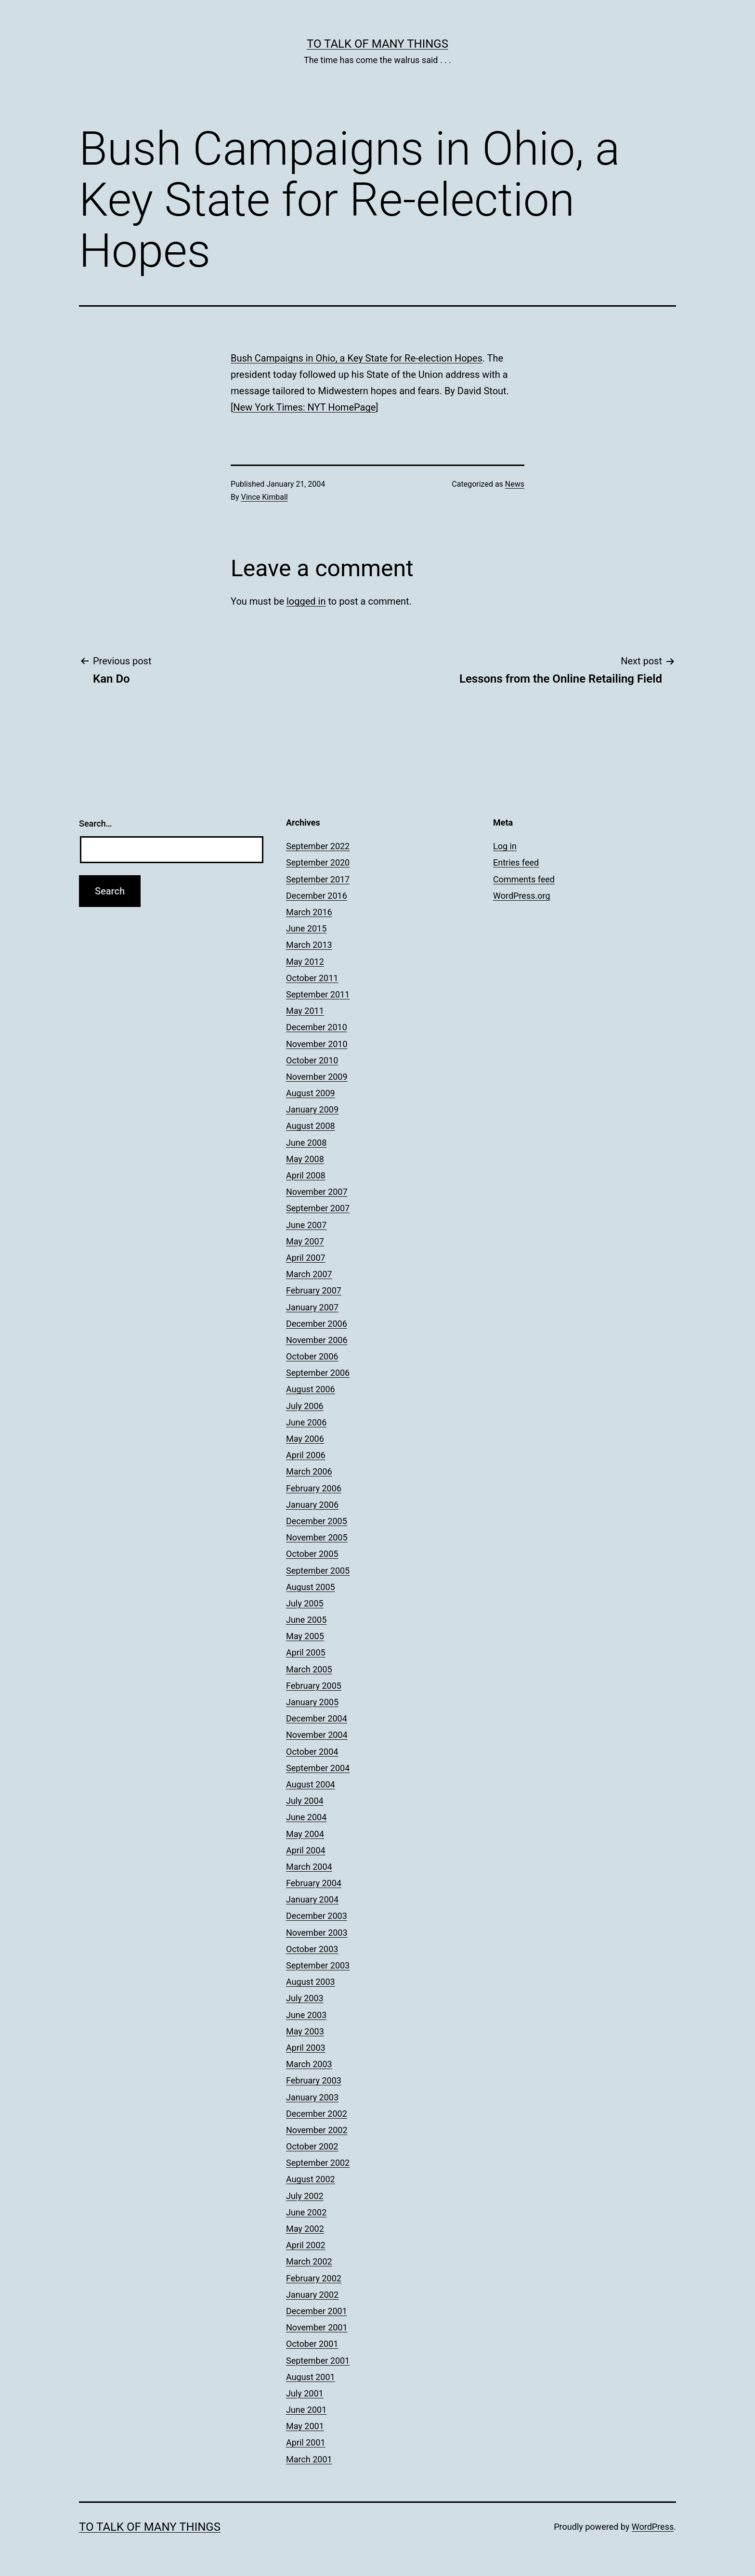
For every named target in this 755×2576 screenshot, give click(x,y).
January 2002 (312, 2295)
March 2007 (309, 1274)
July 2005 (305, 1603)
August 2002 (310, 2179)
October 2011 (312, 978)
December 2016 (316, 896)
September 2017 (318, 879)
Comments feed (524, 879)
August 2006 (310, 1389)
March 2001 (309, 2459)
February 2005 (313, 1686)
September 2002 (318, 2163)
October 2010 (312, 1060)
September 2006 (318, 1373)
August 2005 (310, 1587)
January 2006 (312, 1505)
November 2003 (317, 1933)
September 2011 (318, 994)
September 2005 (318, 1571)
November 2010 (317, 1044)
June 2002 (306, 2212)
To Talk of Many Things (377, 44)
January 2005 (312, 1702)
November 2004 (317, 1735)
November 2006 (317, 1340)
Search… (95, 823)
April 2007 (305, 1258)
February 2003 (313, 2080)
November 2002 (317, 2130)
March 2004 (309, 1867)
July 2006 (305, 1406)
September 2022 (318, 846)
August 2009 (310, 1093)
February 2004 (313, 1883)
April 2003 (305, 2048)
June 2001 (306, 2410)
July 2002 (305, 2196)
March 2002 (309, 2261)
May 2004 (305, 1834)
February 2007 (313, 1290)
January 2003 (312, 2097)
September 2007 (318, 1208)
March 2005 (309, 1669)
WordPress (653, 2527)
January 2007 (312, 1307)
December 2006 (316, 1324)
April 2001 (305, 2442)
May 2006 (305, 1439)
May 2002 (305, 2229)
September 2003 (318, 1965)
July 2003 (305, 1998)
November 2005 (317, 1537)
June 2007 (306, 1225)
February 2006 (313, 1488)
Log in (505, 846)
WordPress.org (521, 896)
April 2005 (305, 1652)
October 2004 (312, 1752)
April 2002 (305, 2245)
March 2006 (309, 1471)
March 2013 (309, 945)
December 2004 (316, 1718)
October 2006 (312, 1356)
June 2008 (306, 1143)
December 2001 (316, 2311)
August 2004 (310, 1784)
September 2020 (318, 862)
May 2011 (305, 1011)
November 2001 (317, 2327)
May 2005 (305, 1636)
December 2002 (316, 2114)
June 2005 (306, 1620)
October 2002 (312, 2146)
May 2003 (305, 2031)
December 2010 (316, 1027)
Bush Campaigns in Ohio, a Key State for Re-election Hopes (356, 358)
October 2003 (312, 1949)
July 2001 (305, 2393)
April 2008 (305, 1175)
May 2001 (305, 2426)
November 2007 (317, 1192)
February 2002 (313, 2278)
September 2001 (318, 2361)
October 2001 (312, 2344)
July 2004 (305, 1801)
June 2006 (306, 1422)
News (514, 484)
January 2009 (312, 1109)
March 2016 (309, 912)
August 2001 (310, 2377)
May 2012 (305, 962)
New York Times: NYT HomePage (304, 407)
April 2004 (305, 1850)
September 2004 (318, 1768)
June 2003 (306, 2015)
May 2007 (305, 1241)
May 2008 (305, 1159)
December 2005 (316, 1521)
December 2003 (316, 1916)
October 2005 (312, 1554)
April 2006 (305, 1455)
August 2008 (310, 1126)
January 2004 (312, 1899)
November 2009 (317, 1077)
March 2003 (309, 2064)
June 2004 (306, 1817)
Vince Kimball (264, 497)
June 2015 (306, 928)
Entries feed (516, 862)
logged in (305, 601)
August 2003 (310, 1982)
